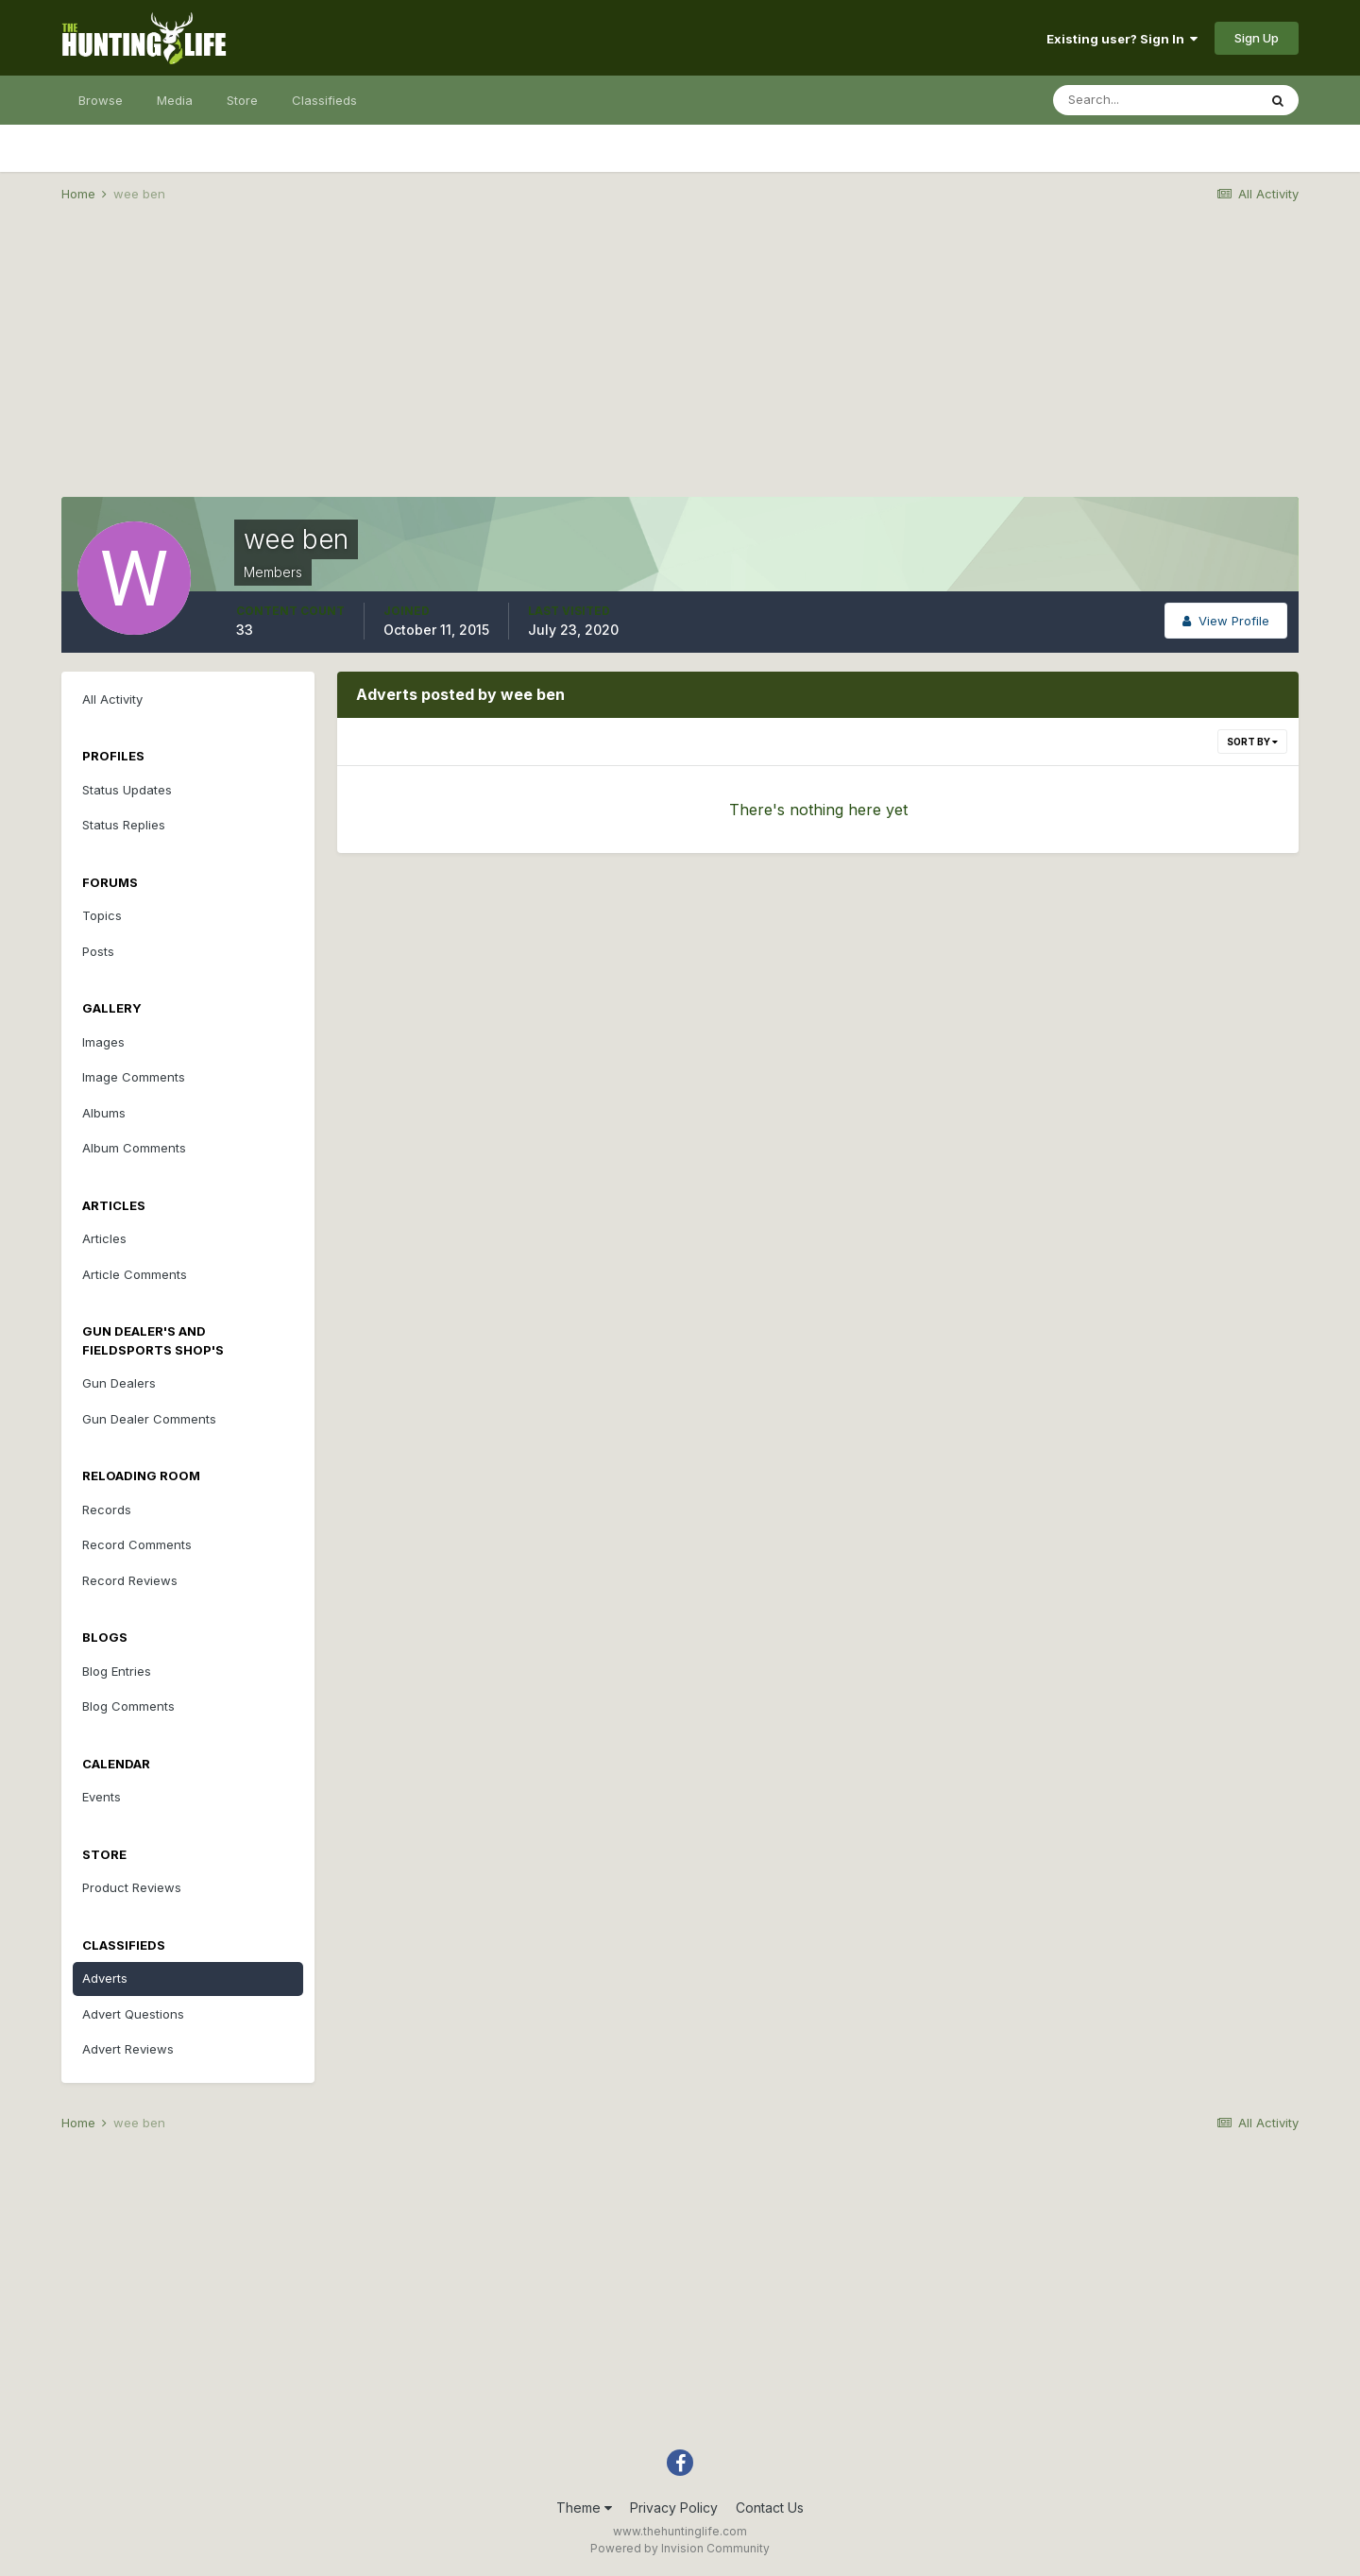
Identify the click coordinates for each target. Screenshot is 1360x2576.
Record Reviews (130, 1580)
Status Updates (127, 789)
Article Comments (134, 1274)
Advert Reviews (128, 2048)
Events (101, 1796)
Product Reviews (131, 1887)
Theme (584, 2507)
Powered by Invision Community (680, 2548)
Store (242, 100)
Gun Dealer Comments (149, 1418)
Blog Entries (116, 1671)
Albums (104, 1112)
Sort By (1252, 741)
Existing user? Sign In (1122, 38)
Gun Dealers (119, 1382)
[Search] (1155, 100)
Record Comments (137, 1544)
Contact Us (770, 2507)
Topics (102, 915)
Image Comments (133, 1076)
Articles (104, 1238)
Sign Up (1256, 37)
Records (106, 1509)
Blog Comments (128, 1706)
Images (103, 1041)
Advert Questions (133, 2014)
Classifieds (324, 100)
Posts (98, 951)
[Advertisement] (680, 364)
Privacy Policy (674, 2507)
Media (175, 100)
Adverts (105, 1978)
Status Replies (123, 824)
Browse (100, 100)
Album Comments (134, 1147)
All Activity (112, 699)
